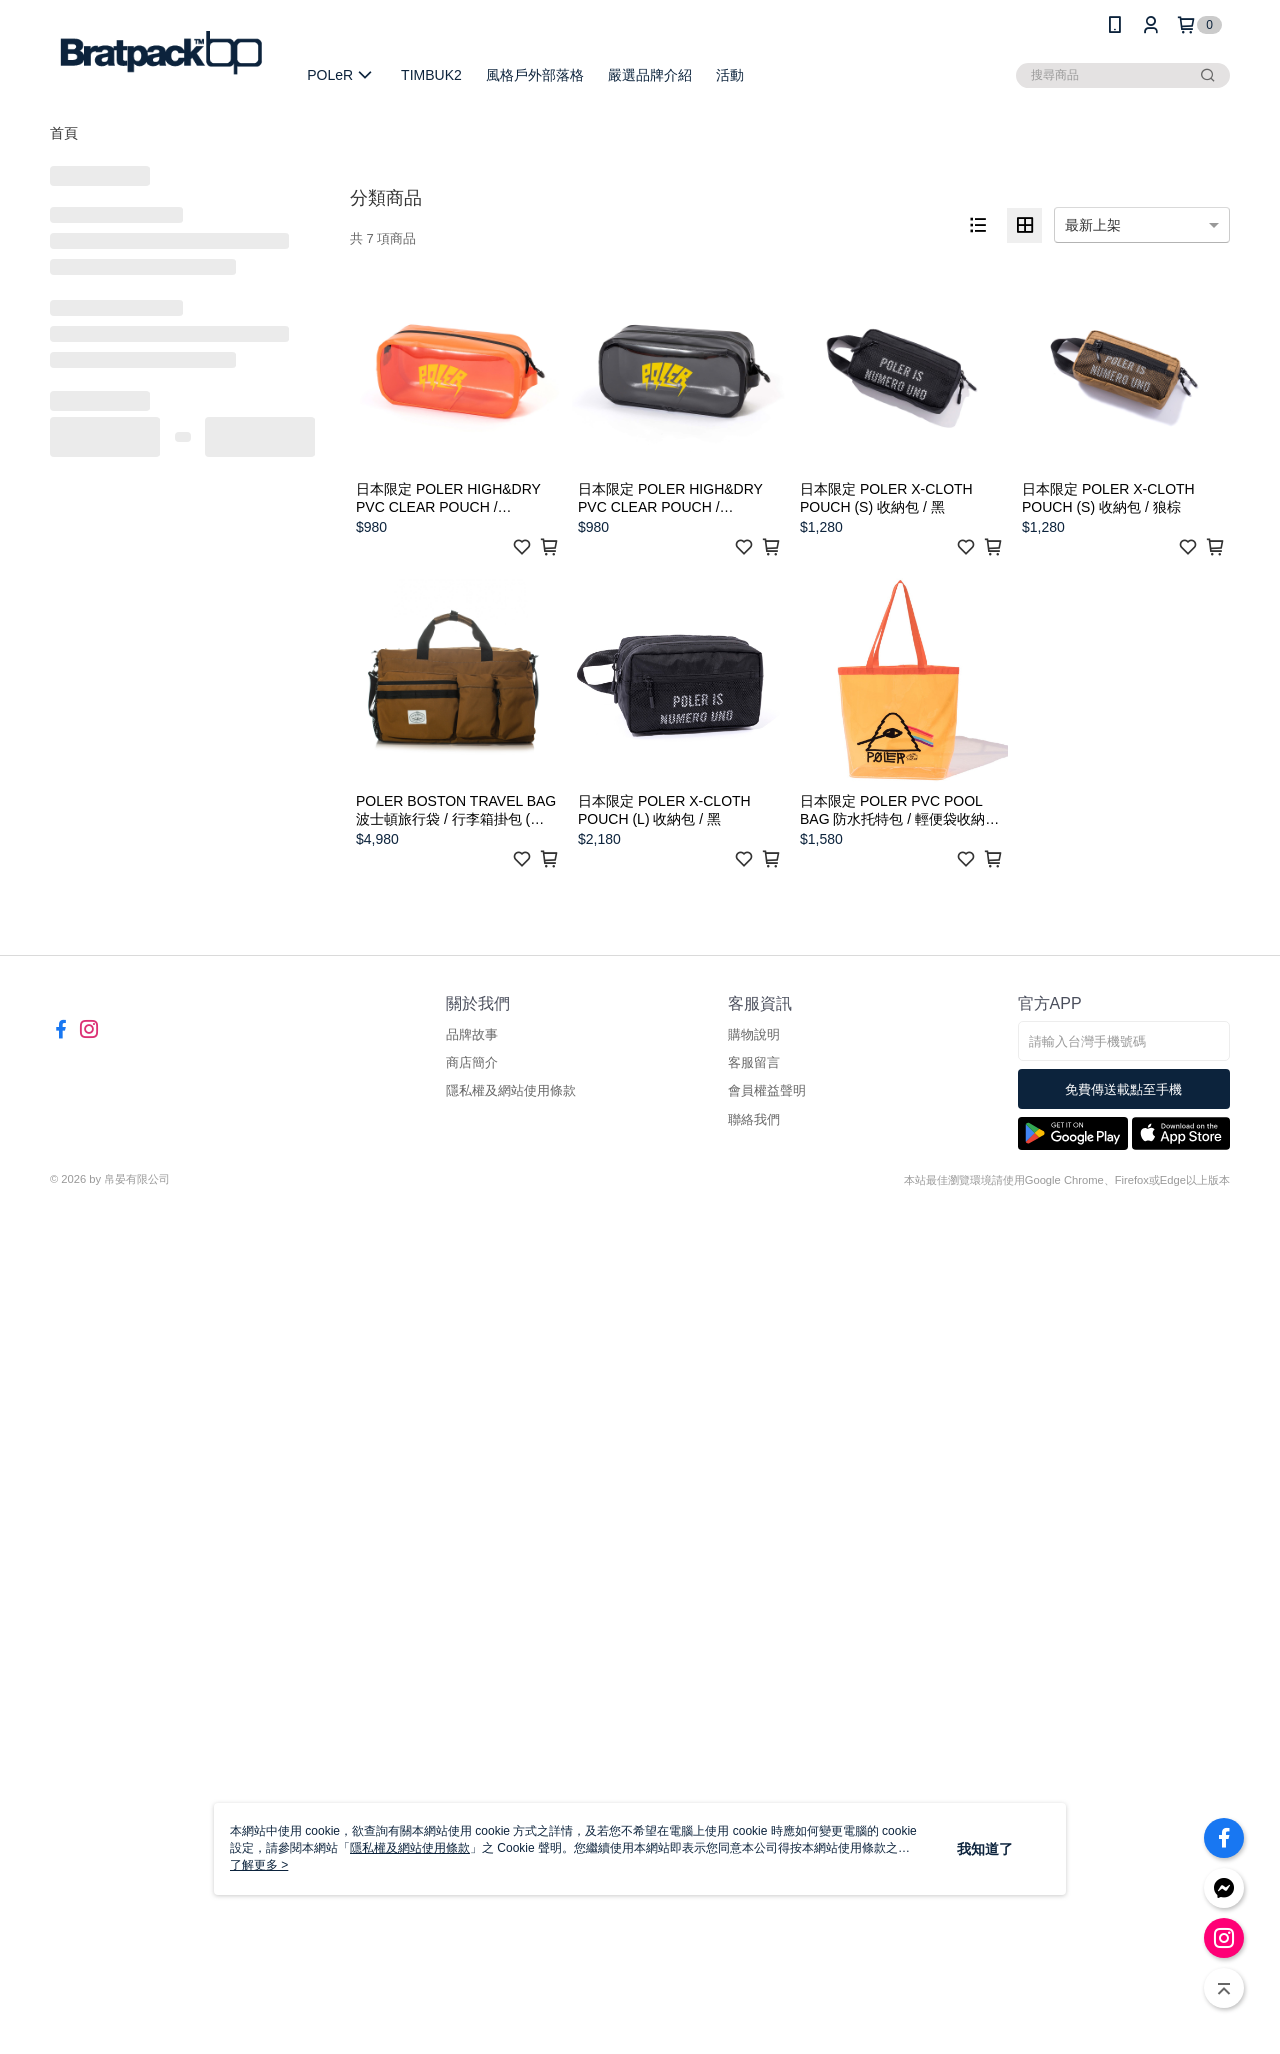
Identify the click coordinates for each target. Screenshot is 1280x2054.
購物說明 (754, 1034)
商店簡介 (472, 1062)
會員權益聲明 (767, 1090)
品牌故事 (472, 1034)
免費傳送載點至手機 (1123, 1089)
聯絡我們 (754, 1119)
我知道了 (985, 1849)
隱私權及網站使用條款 (511, 1090)
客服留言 (754, 1062)
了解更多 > (259, 1865)
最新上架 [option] (1093, 225)
